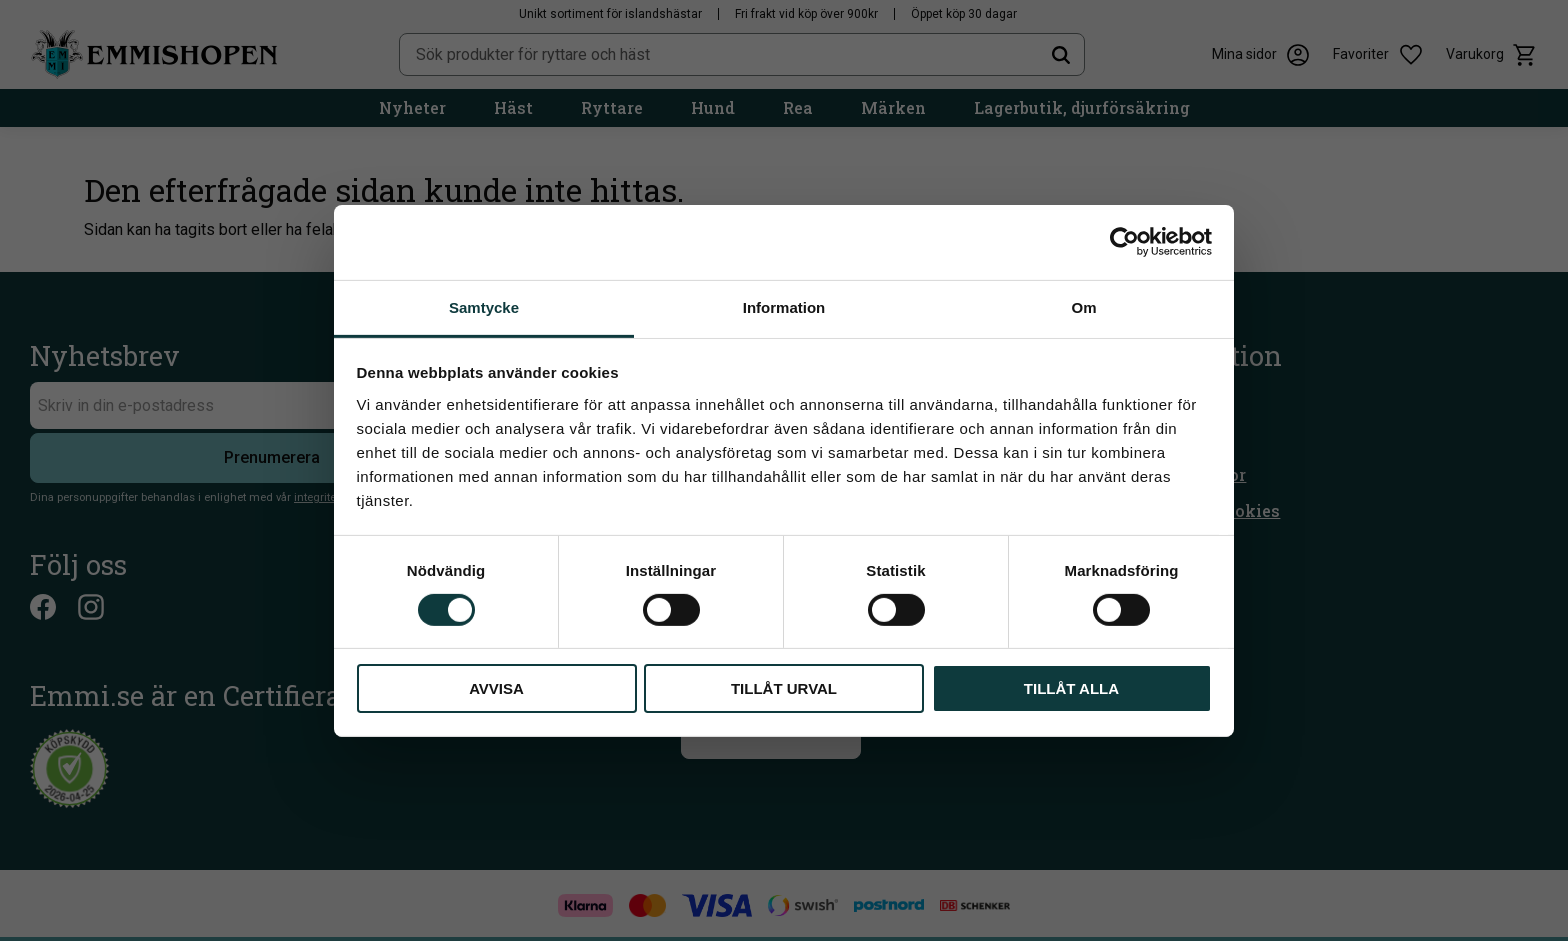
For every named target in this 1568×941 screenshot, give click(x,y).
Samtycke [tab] (484, 306)
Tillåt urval (784, 688)
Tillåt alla (1071, 688)
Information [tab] (784, 306)
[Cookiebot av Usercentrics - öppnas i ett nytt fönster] (1124, 242)
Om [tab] (1083, 306)
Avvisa (496, 688)
